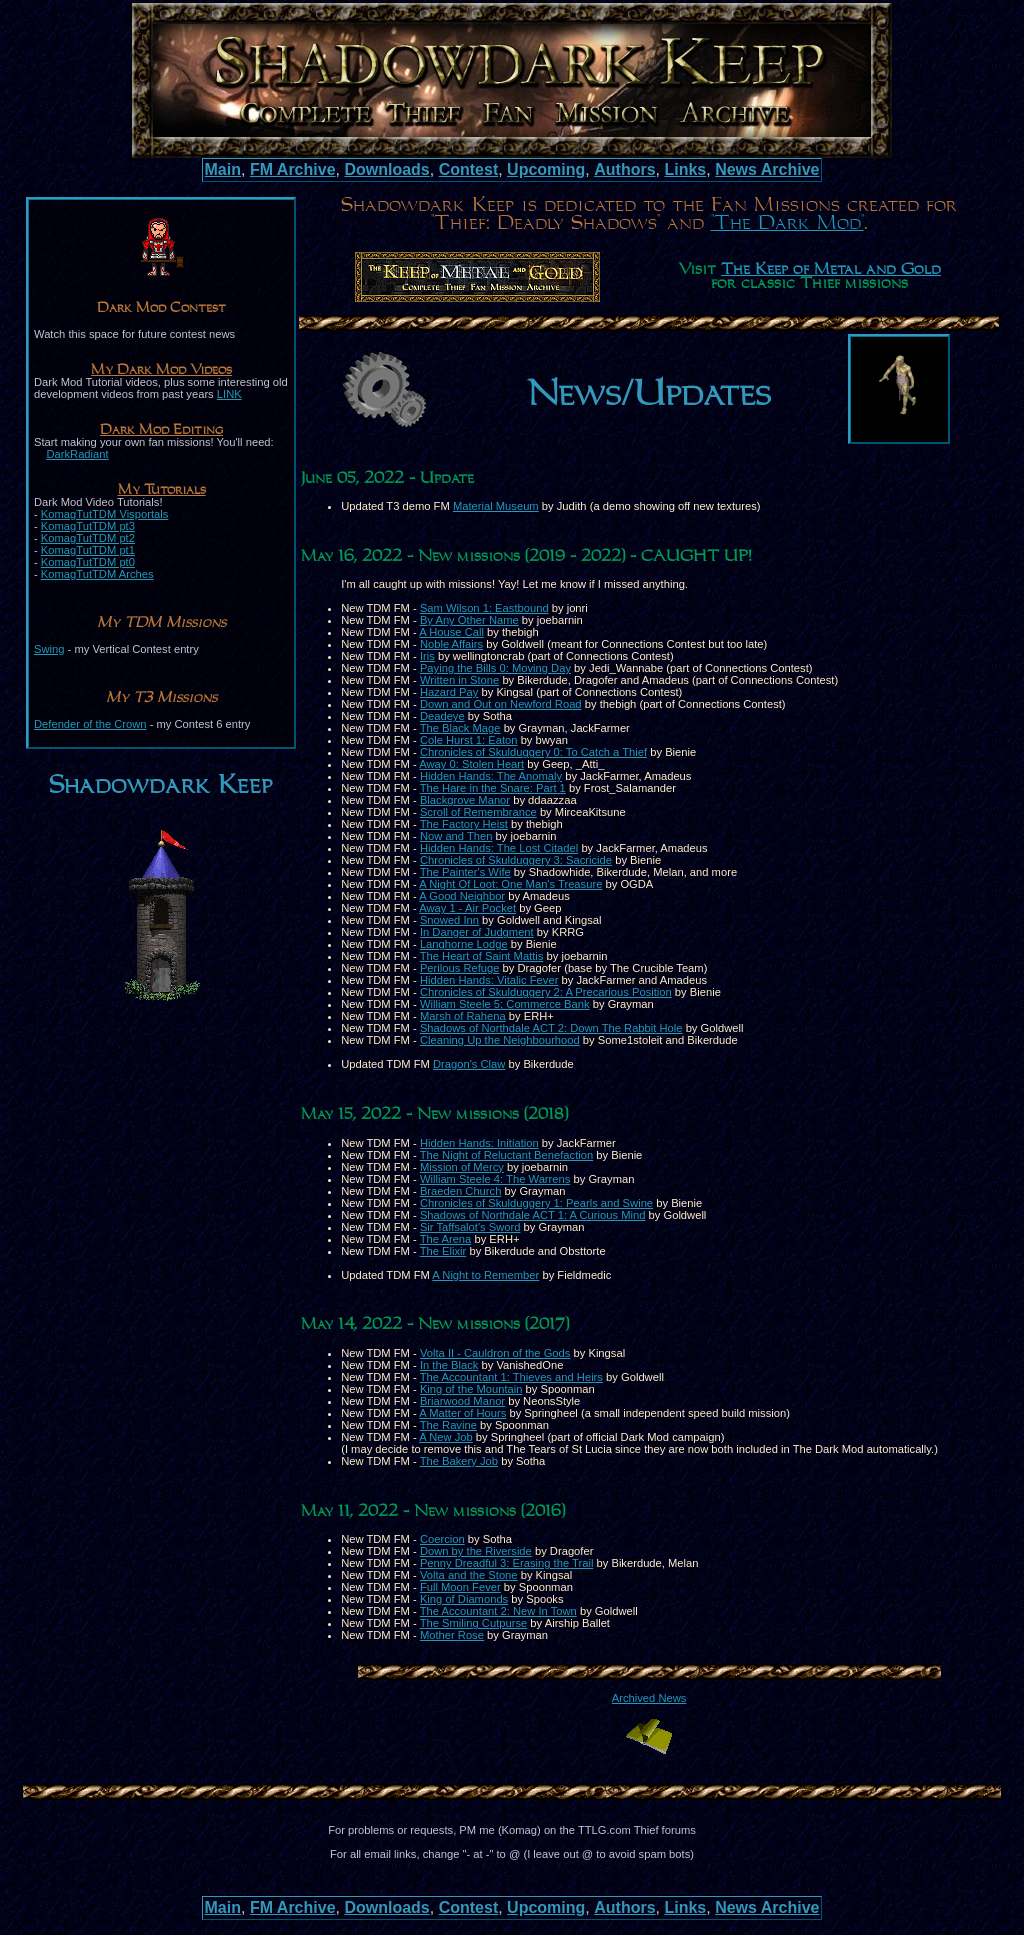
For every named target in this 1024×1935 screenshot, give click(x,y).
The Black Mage (460, 728)
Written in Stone (459, 680)
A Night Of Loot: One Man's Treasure (510, 884)
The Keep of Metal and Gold (831, 270)
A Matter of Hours (462, 1413)
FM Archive (293, 169)
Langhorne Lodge (464, 944)
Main (223, 169)
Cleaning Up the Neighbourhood (500, 1040)
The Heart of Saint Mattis (482, 956)
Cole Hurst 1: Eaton (469, 740)
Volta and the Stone (469, 1575)
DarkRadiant (77, 454)
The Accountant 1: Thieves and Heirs (511, 1377)
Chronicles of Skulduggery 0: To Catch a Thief (533, 752)
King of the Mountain (471, 1389)
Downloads (386, 169)
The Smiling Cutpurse (474, 1623)
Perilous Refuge (460, 968)
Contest (469, 169)
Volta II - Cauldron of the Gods (495, 1353)
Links (685, 169)
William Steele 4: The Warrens (495, 1179)
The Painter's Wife (465, 872)
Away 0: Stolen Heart (471, 764)
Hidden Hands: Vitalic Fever (489, 980)
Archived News (649, 1698)
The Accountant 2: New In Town (498, 1611)
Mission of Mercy (462, 1167)
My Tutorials (162, 490)
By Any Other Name (469, 620)
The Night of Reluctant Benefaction (507, 1155)
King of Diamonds (464, 1599)
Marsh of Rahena (463, 1016)
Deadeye (442, 716)
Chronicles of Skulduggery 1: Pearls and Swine (536, 1203)
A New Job (445, 1437)
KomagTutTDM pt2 (88, 538)
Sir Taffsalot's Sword (470, 1227)
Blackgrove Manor (465, 800)
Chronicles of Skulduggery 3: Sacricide (516, 860)
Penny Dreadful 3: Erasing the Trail (507, 1563)
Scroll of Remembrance (478, 812)
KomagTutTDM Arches (97, 574)
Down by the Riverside (476, 1551)
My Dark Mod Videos (161, 370)
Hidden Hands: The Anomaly (491, 776)
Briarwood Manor (462, 1401)
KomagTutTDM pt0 (88, 562)
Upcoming (546, 169)
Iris (427, 656)
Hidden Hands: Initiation (479, 1143)
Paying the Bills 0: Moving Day (495, 668)
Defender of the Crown (90, 724)
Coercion (442, 1539)
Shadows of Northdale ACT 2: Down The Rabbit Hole (551, 1028)
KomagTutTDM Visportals (104, 514)
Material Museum (496, 506)
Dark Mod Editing (161, 430)
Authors (624, 169)
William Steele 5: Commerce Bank (505, 1004)
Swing (49, 649)
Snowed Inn (449, 920)
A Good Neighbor (462, 896)
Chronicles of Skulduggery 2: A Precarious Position (546, 992)
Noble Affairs (451, 644)
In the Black (449, 1365)
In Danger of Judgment (477, 932)
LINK (229, 394)
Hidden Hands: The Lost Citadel (499, 848)
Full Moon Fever (460, 1587)
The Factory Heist (464, 824)
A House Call (451, 632)
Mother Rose (452, 1635)
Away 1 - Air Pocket (467, 908)
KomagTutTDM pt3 (88, 526)
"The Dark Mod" (787, 223)
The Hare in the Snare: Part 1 (493, 788)
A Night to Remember (485, 1275)
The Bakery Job (459, 1461)
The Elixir (443, 1251)
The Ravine (448, 1425)
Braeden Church (460, 1191)
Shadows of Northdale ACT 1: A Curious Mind (533, 1215)
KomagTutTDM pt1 (88, 550)
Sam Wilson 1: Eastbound (484, 608)
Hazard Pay (449, 692)
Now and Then (456, 836)
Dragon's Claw (469, 1064)
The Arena (446, 1239)
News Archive (767, 169)
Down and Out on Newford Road (501, 704)
